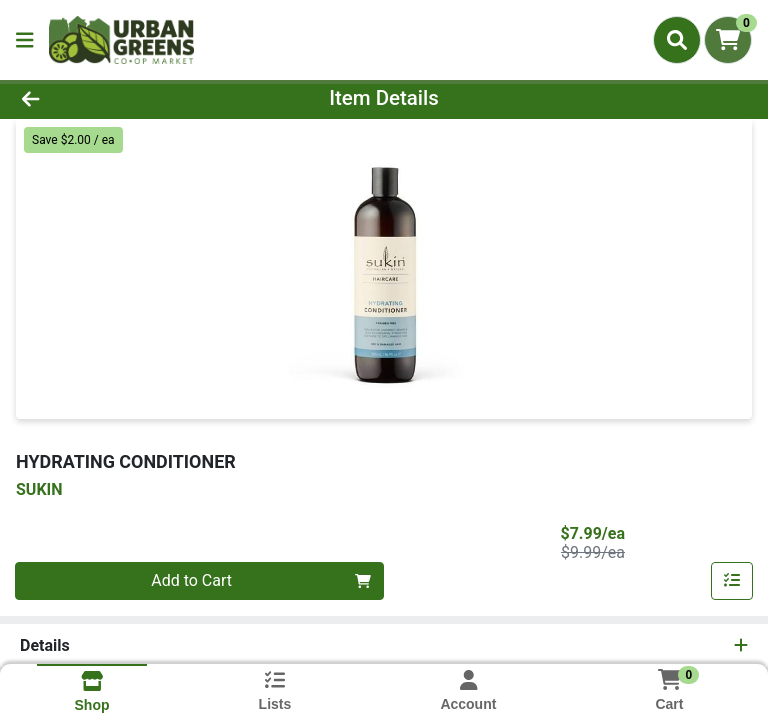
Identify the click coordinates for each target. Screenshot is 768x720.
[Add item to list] (732, 581)
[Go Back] (108, 98)
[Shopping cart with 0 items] (728, 40)
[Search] (677, 40)
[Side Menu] (25, 40)
